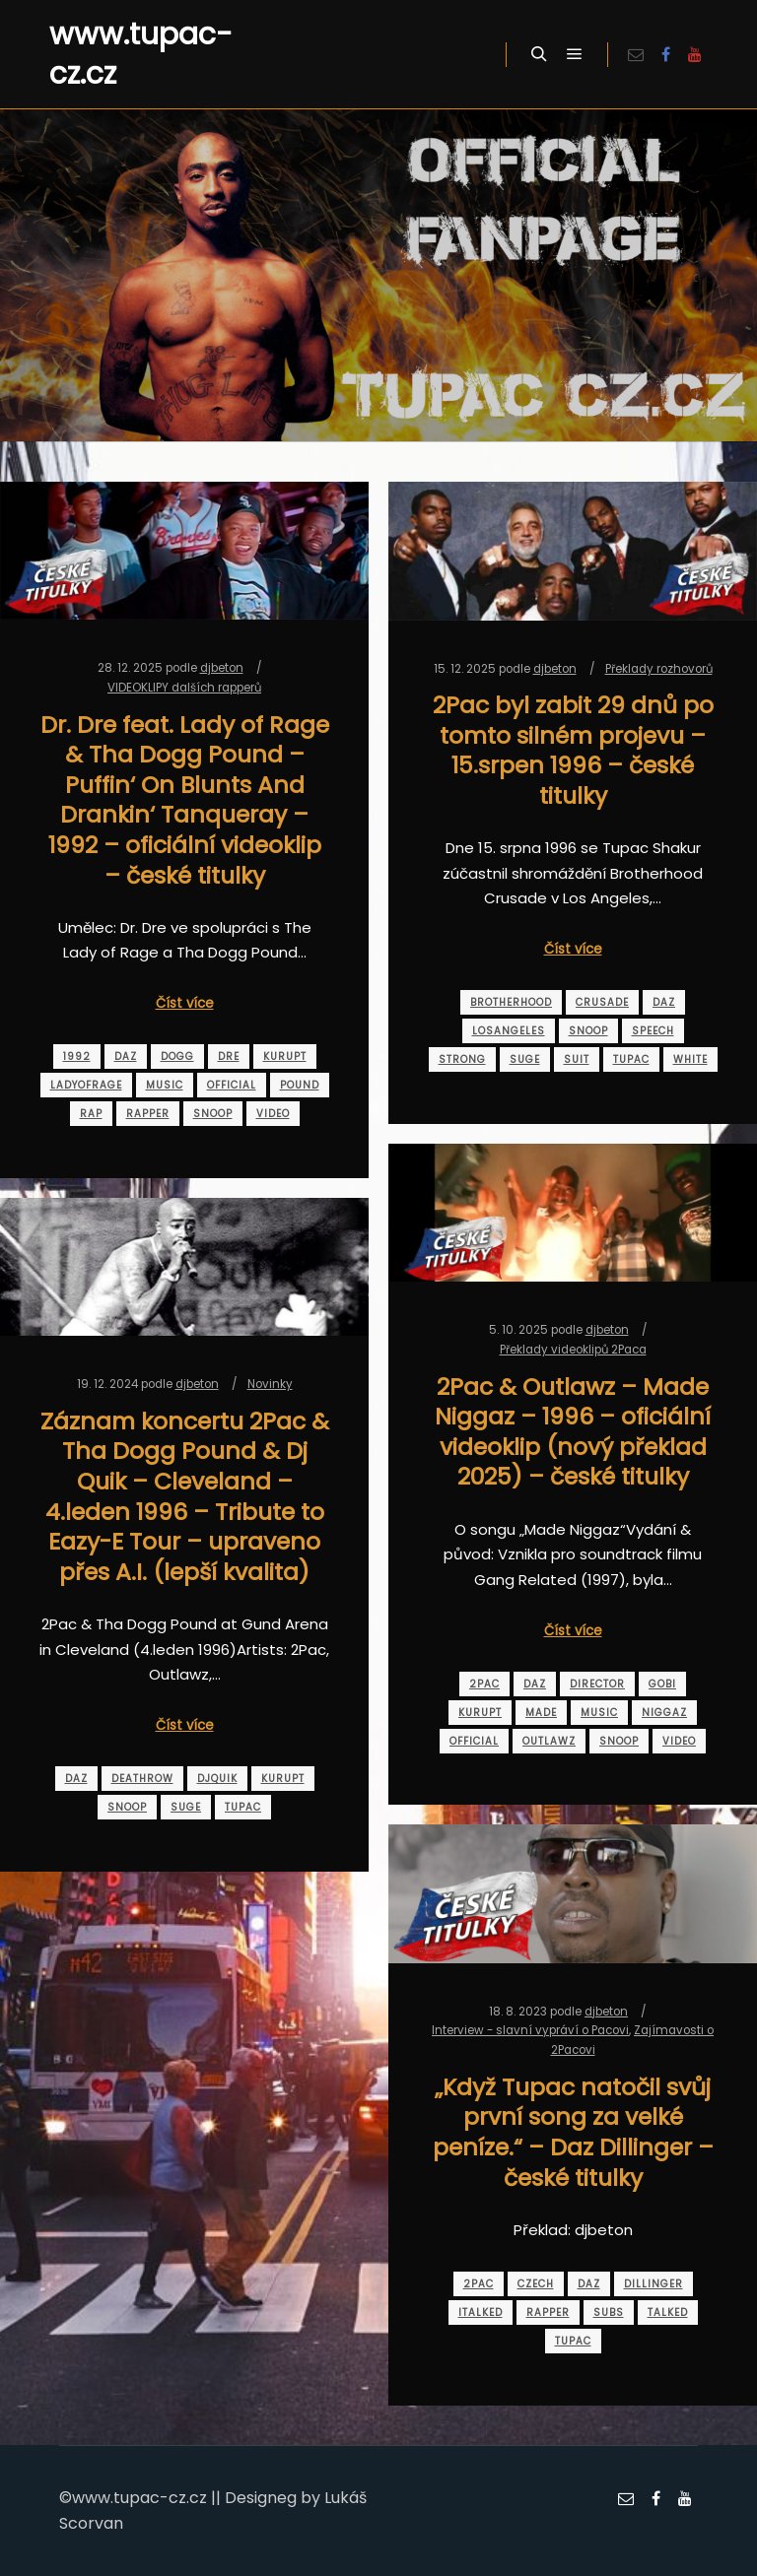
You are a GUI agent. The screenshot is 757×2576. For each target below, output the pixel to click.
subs (608, 2312)
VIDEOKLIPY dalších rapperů (184, 687)
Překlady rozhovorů (659, 669)
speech (653, 1031)
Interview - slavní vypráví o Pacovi (530, 2030)
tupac (631, 1059)
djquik (217, 1778)
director (597, 1684)
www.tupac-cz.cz (141, 54)
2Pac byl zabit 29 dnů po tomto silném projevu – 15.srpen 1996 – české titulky (573, 750)
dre (229, 1056)
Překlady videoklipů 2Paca (573, 1349)
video (273, 1113)
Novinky (270, 1384)
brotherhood (511, 1002)
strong (462, 1059)
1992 (77, 1056)
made (541, 1712)
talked (668, 2312)
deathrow (142, 1778)
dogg (177, 1056)
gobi (662, 1684)
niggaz (664, 1712)
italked (480, 2312)
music (164, 1085)
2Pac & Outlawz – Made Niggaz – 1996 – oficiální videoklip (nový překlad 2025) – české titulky (573, 1431)
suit (576, 1059)
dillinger (653, 2284)
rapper (148, 1113)
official (231, 1085)
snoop (213, 1113)
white (690, 1059)
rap (91, 1113)
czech (535, 2284)
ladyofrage (86, 1085)
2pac (484, 1684)
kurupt (285, 1056)
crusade (602, 1002)
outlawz (549, 1741)
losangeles (508, 1031)
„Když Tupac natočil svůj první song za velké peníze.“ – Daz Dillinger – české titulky (573, 2132)
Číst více (185, 1003)
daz (125, 1056)
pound (299, 1085)
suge (525, 1059)
